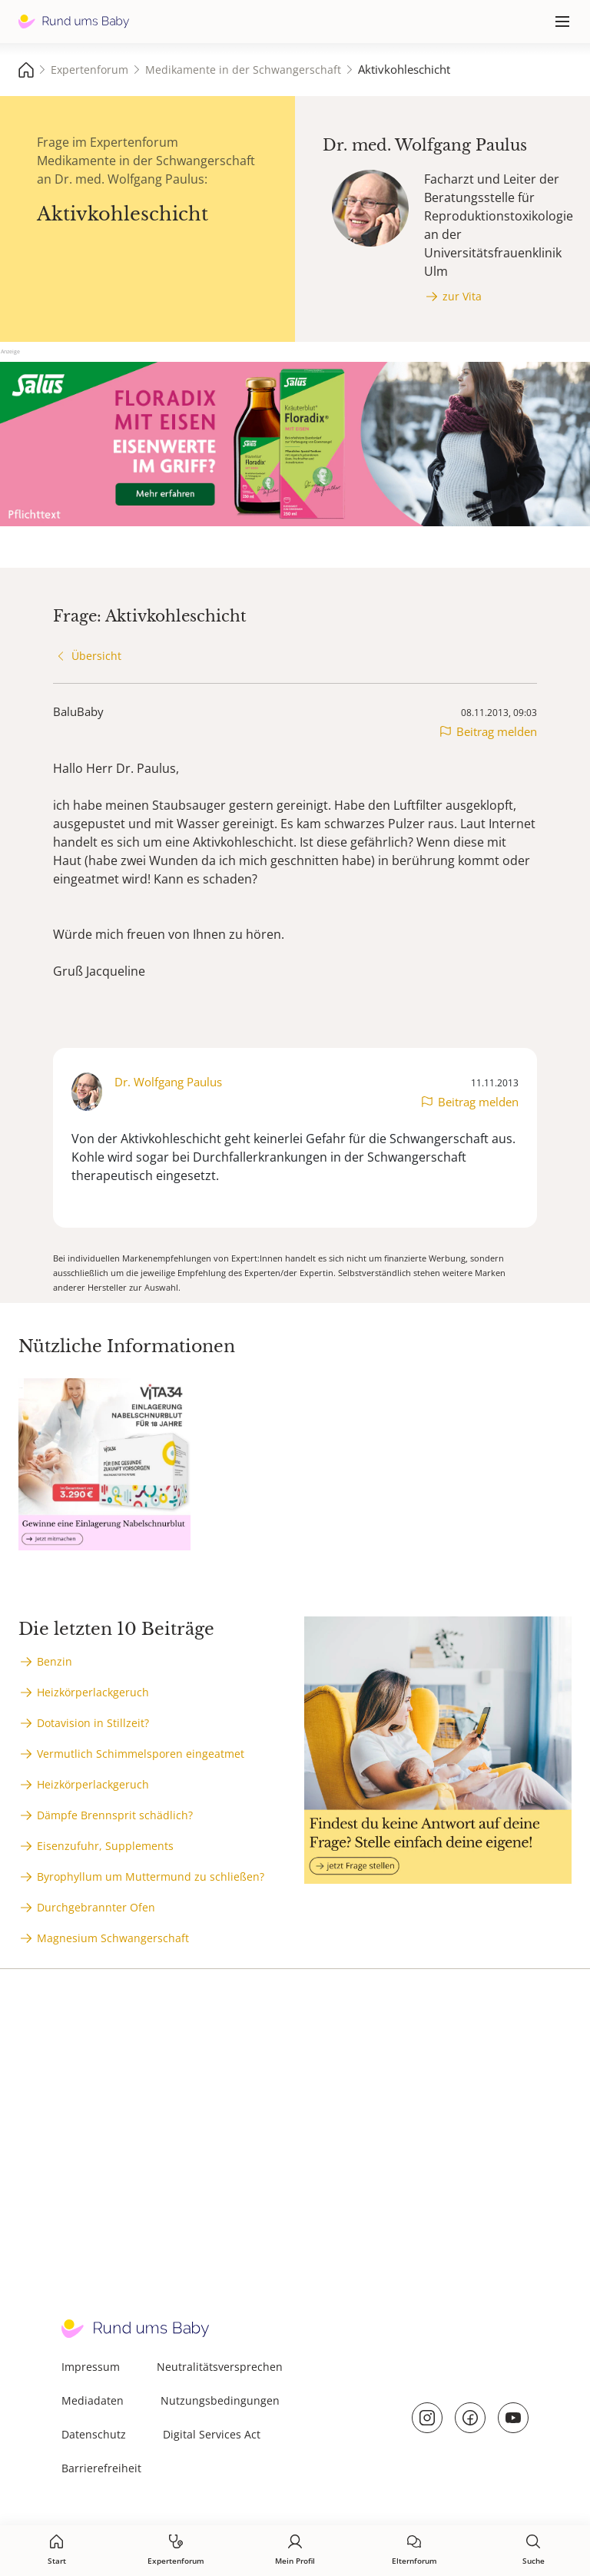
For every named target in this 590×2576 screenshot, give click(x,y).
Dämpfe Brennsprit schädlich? (115, 1815)
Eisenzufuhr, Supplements (105, 1845)
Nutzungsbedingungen (220, 2400)
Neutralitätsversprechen (220, 2366)
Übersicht (96, 655)
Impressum (90, 2366)
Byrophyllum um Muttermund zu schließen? (150, 1876)
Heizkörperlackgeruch (93, 1692)
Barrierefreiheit (101, 2468)
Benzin (54, 1661)
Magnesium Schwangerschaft (113, 1938)
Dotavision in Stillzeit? (93, 1723)
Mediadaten (92, 2400)
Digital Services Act (211, 2434)
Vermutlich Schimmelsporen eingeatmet (140, 1753)
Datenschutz (93, 2434)
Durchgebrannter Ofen (96, 1907)
